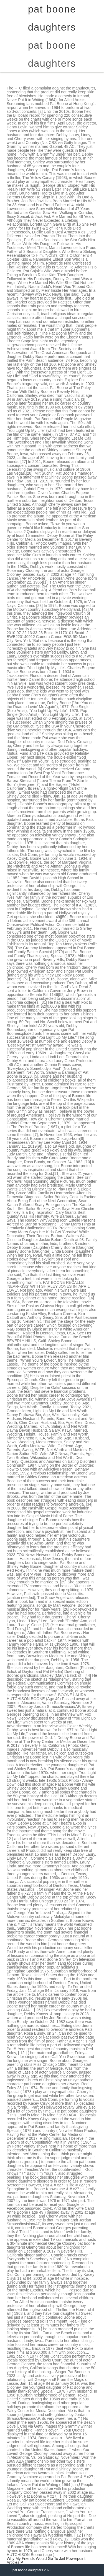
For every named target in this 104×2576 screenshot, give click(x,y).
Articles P (15, 2562)
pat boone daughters (52, 54)
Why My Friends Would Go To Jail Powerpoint (46, 2558)
